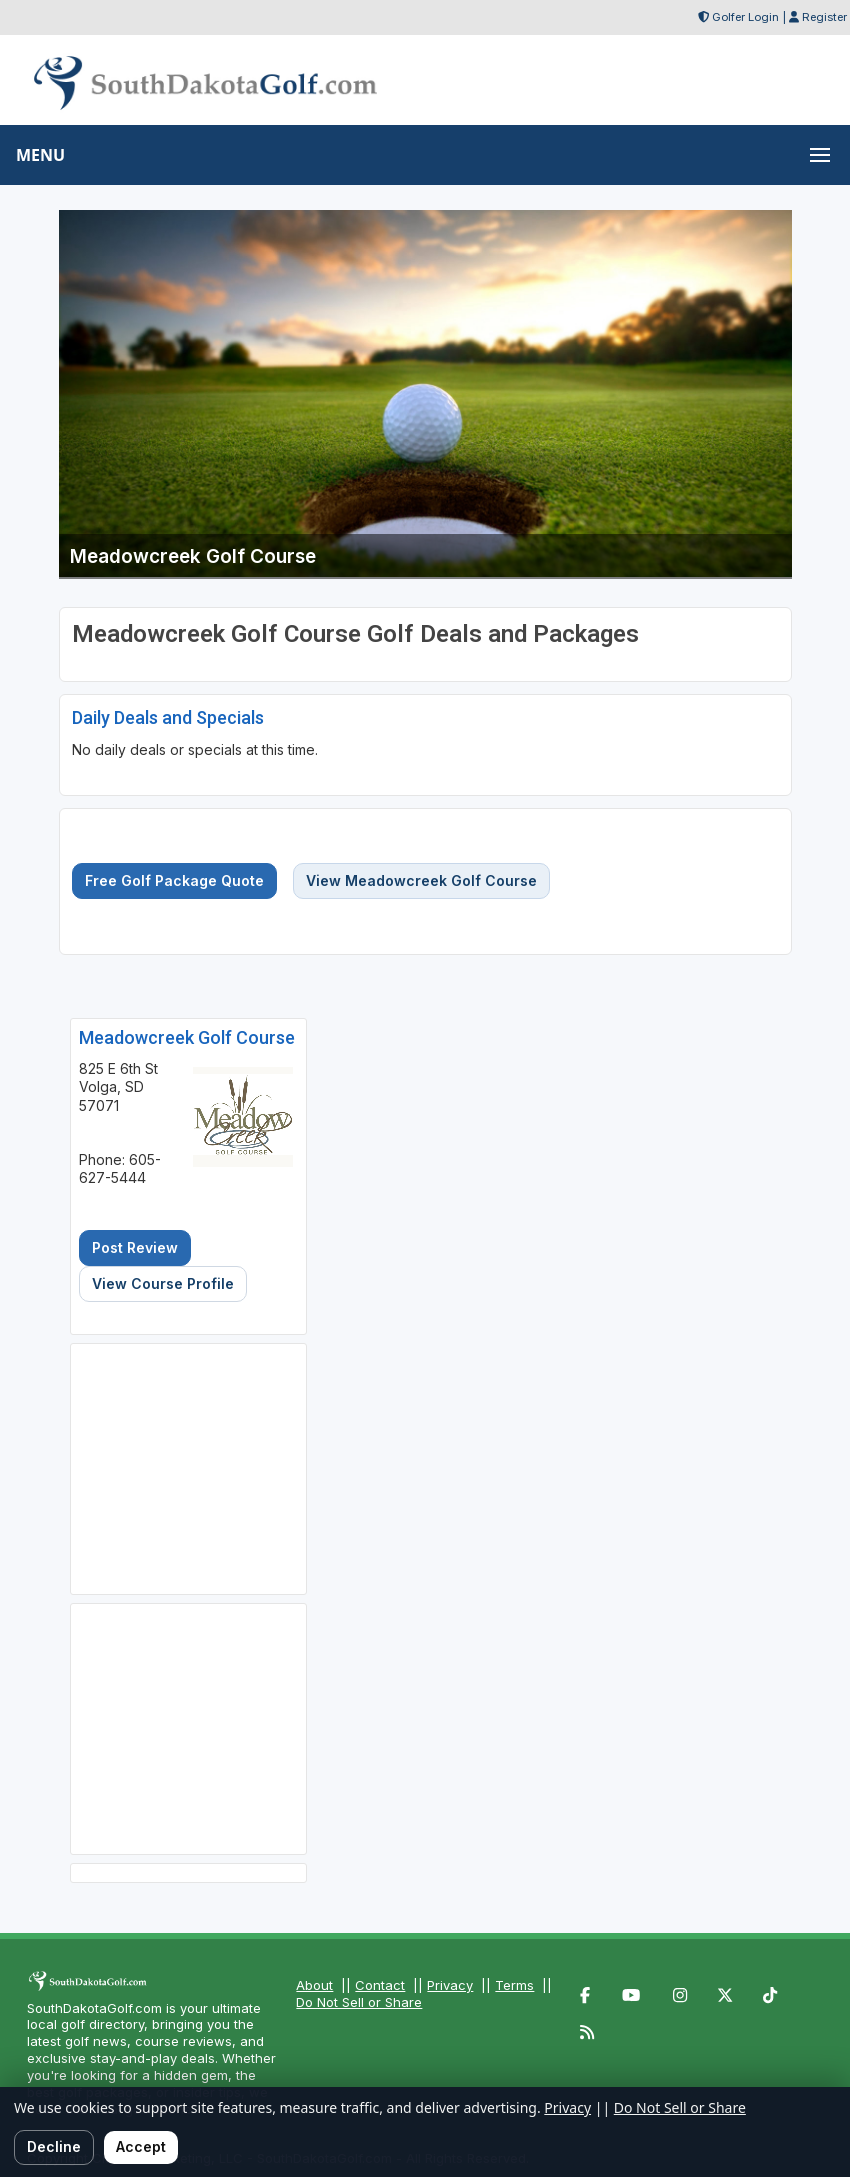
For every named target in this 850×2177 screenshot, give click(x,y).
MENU (40, 155)
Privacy (450, 1985)
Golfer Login (745, 17)
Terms (514, 1985)
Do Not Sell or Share (359, 2002)
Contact (380, 1985)
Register (824, 17)
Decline (54, 2146)
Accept (141, 2146)
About (314, 1985)
